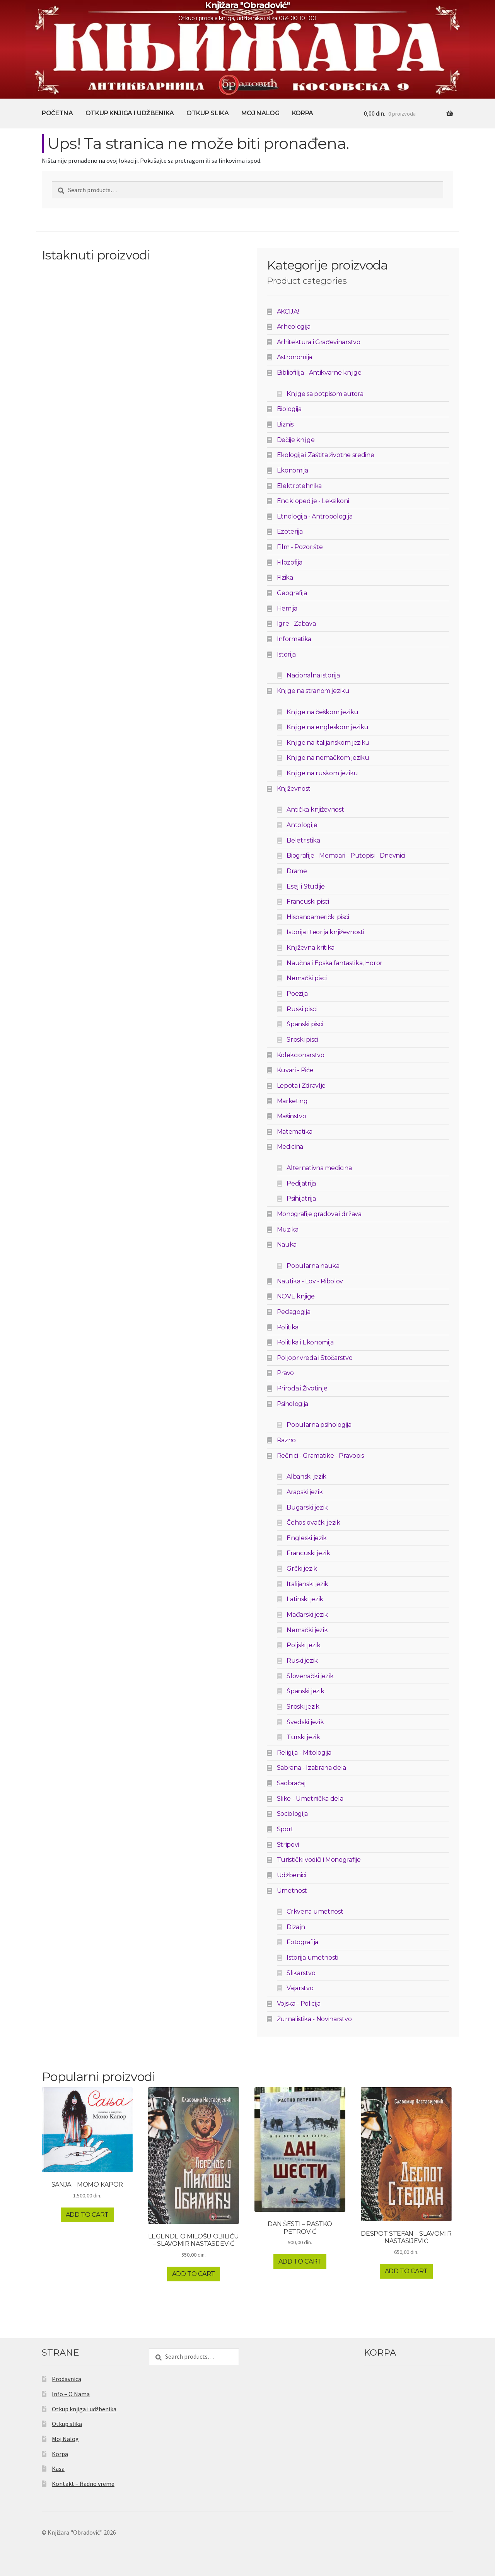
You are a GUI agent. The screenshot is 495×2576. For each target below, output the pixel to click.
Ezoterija (290, 531)
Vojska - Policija (299, 2003)
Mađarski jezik (307, 1614)
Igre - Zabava (296, 623)
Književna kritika (311, 947)
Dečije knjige (296, 440)
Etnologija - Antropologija (315, 516)
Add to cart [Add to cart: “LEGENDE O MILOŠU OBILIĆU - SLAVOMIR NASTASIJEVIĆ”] (193, 2273)
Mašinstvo (291, 1116)
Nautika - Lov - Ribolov (310, 1281)
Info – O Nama (71, 2394)
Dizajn (296, 1927)
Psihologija (292, 1403)
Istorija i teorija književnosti (325, 932)
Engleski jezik (307, 1538)
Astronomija (294, 357)
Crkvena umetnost (315, 1911)
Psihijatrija (301, 1198)
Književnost (294, 788)
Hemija (287, 608)
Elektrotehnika (299, 486)
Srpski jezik (303, 1706)
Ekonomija (292, 470)
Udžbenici (291, 1875)
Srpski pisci (302, 1039)
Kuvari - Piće (295, 1070)
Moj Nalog (260, 113)
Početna (57, 113)
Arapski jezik (305, 1492)
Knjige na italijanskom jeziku (328, 742)
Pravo (285, 1373)
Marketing (292, 1101)
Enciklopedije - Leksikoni (313, 501)
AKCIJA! (288, 311)
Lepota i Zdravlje (301, 1085)
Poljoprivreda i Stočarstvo (315, 1357)
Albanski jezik (306, 1476)
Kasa (58, 2468)
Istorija (286, 654)
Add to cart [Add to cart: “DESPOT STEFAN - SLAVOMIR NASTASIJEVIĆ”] (406, 2271)
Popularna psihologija (319, 1424)
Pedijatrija (301, 1183)
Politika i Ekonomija (305, 1342)
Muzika (288, 1229)
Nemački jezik (307, 1630)
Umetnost (292, 1890)
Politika (288, 1327)
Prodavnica (66, 2379)
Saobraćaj (291, 1783)
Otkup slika (207, 113)
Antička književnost (315, 809)
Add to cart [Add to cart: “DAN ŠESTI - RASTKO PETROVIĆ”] (299, 2261)
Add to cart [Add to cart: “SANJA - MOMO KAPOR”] (87, 2214)
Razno (286, 1440)
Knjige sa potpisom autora (325, 393)
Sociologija (292, 1813)
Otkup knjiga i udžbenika (129, 113)
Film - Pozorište (300, 547)
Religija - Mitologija (304, 1752)
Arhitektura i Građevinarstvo (318, 342)
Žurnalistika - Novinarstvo (314, 2019)
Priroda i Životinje (302, 1388)
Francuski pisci (308, 901)
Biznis (285, 424)
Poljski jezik (303, 1645)
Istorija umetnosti (312, 1957)
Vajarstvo (300, 1988)
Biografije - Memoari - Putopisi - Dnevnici (346, 855)
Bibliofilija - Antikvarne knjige (319, 372)
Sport (285, 1829)
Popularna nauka (313, 1265)
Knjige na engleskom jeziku (328, 727)
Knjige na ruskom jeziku (322, 773)
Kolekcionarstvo (300, 1055)
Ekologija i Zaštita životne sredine (325, 455)
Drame (297, 871)
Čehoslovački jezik (313, 1522)
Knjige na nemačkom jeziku (328, 757)
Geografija (292, 593)
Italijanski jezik (307, 1584)
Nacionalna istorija (313, 675)
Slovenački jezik (310, 1676)
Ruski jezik (302, 1660)
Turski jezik (303, 1737)
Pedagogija (294, 1311)
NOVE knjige (296, 1296)
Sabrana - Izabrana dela (311, 1767)
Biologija (289, 409)
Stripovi (288, 1844)
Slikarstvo (301, 1973)
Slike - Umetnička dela (310, 1798)
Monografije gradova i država (319, 1214)
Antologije (302, 825)
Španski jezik (305, 1691)
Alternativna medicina (319, 1168)
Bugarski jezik (307, 1507)
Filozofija (289, 562)
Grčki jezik (302, 1568)
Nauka (287, 1244)
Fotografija (302, 1942)
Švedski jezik (305, 1722)
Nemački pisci (306, 978)
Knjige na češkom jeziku (322, 712)
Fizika (285, 577)
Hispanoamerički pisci (318, 917)
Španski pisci (305, 1024)
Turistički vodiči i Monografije (319, 1859)
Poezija (297, 993)
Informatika (294, 639)
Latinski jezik (305, 1599)
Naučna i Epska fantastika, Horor (334, 963)
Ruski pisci (301, 1009)
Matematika (294, 1131)
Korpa (302, 113)
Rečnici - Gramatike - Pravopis (320, 1455)
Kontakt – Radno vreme (83, 2483)
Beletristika (303, 840)
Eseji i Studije (305, 886)
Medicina (290, 1146)
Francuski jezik (308, 1553)
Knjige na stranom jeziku (313, 690)
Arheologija (294, 326)
